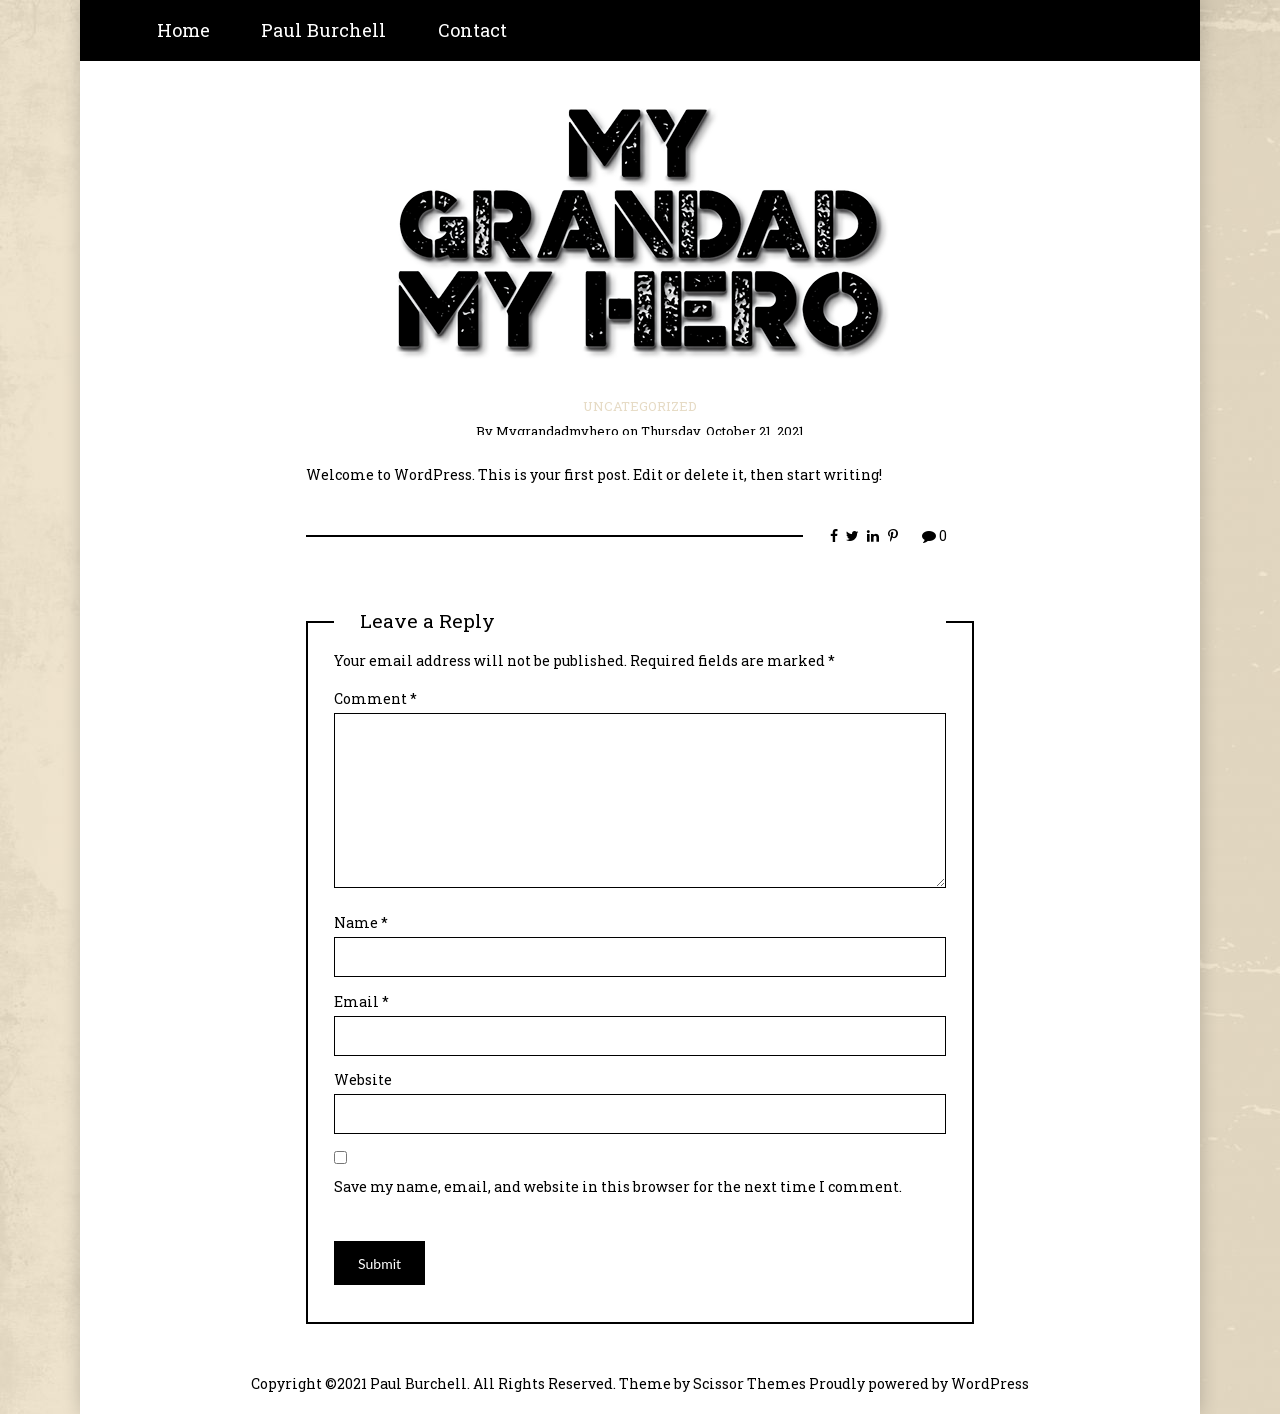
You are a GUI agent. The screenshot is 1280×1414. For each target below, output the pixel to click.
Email (361, 1001)
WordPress (990, 1383)
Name (361, 922)
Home (183, 30)
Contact (472, 30)
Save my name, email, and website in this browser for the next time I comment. (618, 1186)
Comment (375, 698)
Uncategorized (640, 406)
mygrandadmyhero (557, 431)
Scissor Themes (749, 1383)
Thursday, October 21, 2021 (722, 431)
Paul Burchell (323, 30)
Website (363, 1079)
